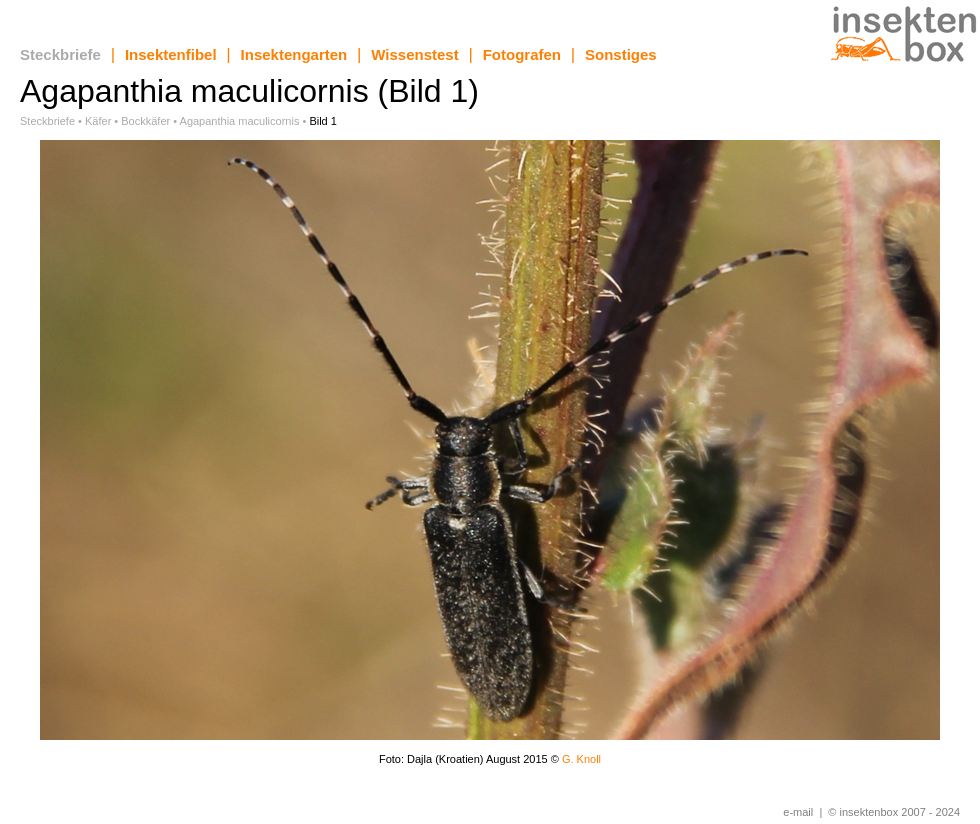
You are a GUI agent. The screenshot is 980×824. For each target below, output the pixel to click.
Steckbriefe (60, 54)
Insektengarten (294, 54)
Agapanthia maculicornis (240, 121)
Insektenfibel (171, 54)
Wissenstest (414, 54)
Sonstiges (621, 54)
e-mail (798, 812)
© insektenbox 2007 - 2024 (894, 812)
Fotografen (522, 54)
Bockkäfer (145, 121)
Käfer (98, 121)
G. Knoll (581, 759)
